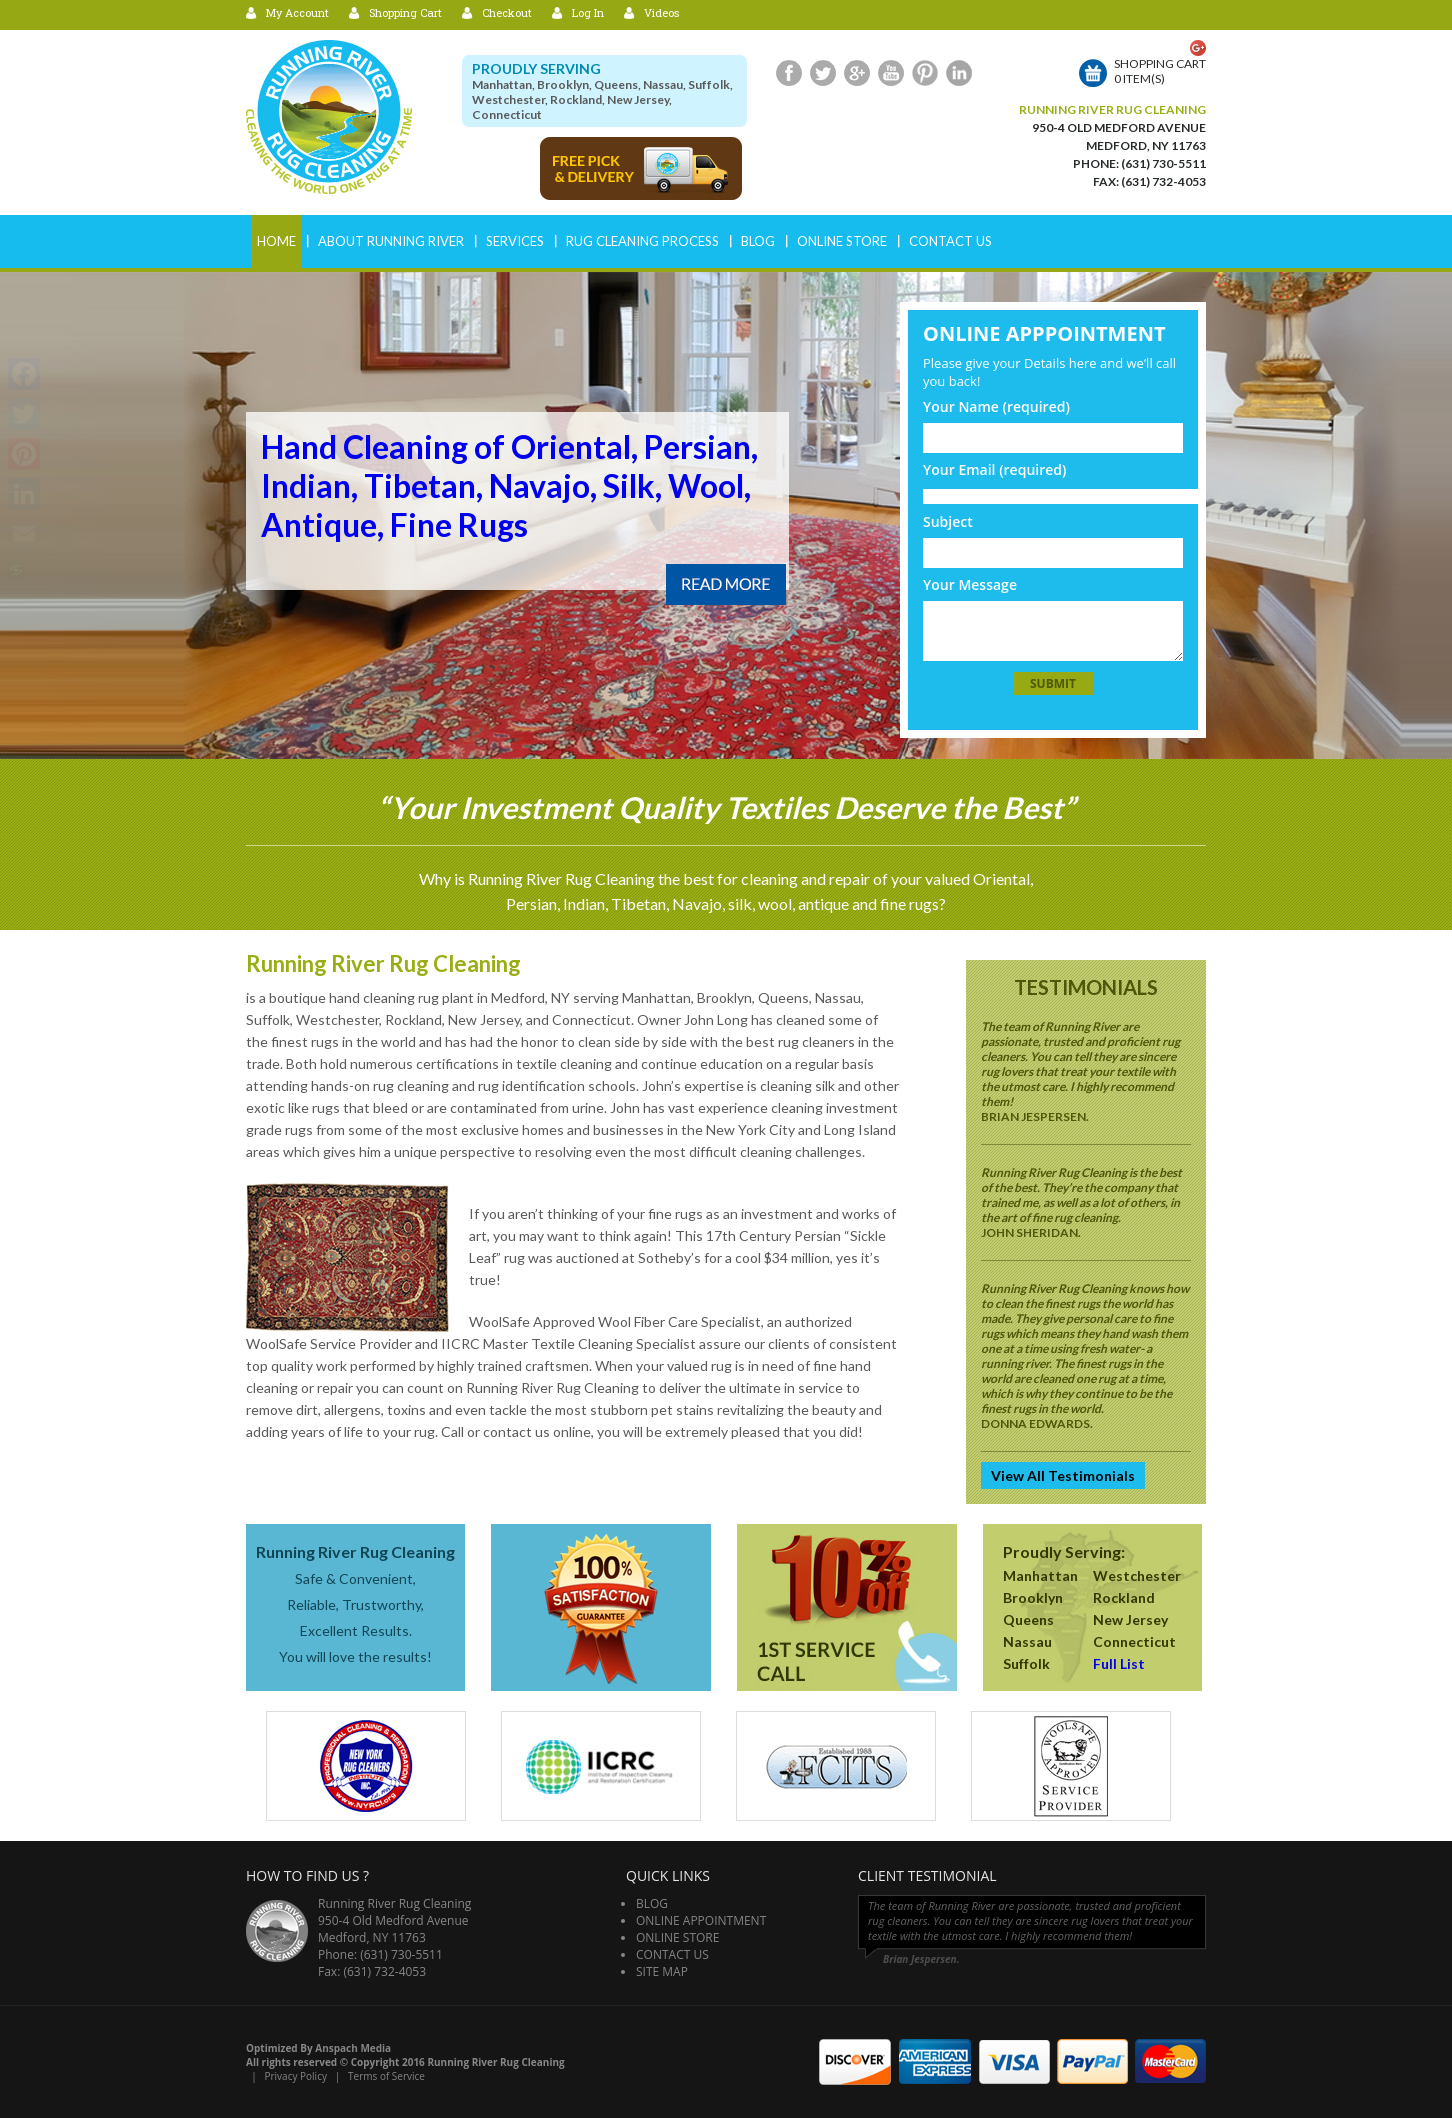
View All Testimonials (1063, 1475)
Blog (758, 241)
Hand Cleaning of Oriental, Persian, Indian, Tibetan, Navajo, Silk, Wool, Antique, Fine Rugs (509, 485)
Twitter (823, 73)
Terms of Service (386, 2076)
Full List (1119, 1663)
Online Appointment (701, 1920)
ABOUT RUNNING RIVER (391, 241)
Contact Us (950, 241)
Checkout (507, 12)
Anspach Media (353, 2048)
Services (515, 241)
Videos (661, 12)
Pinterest (925, 73)
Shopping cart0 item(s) (1160, 71)
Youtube (891, 73)
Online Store (842, 241)
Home (276, 241)
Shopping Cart (405, 12)
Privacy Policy (295, 2076)
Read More (726, 584)
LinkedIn (959, 73)
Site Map (662, 1971)
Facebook (789, 73)
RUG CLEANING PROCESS (642, 241)
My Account (297, 12)
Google (857, 73)
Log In (588, 12)
